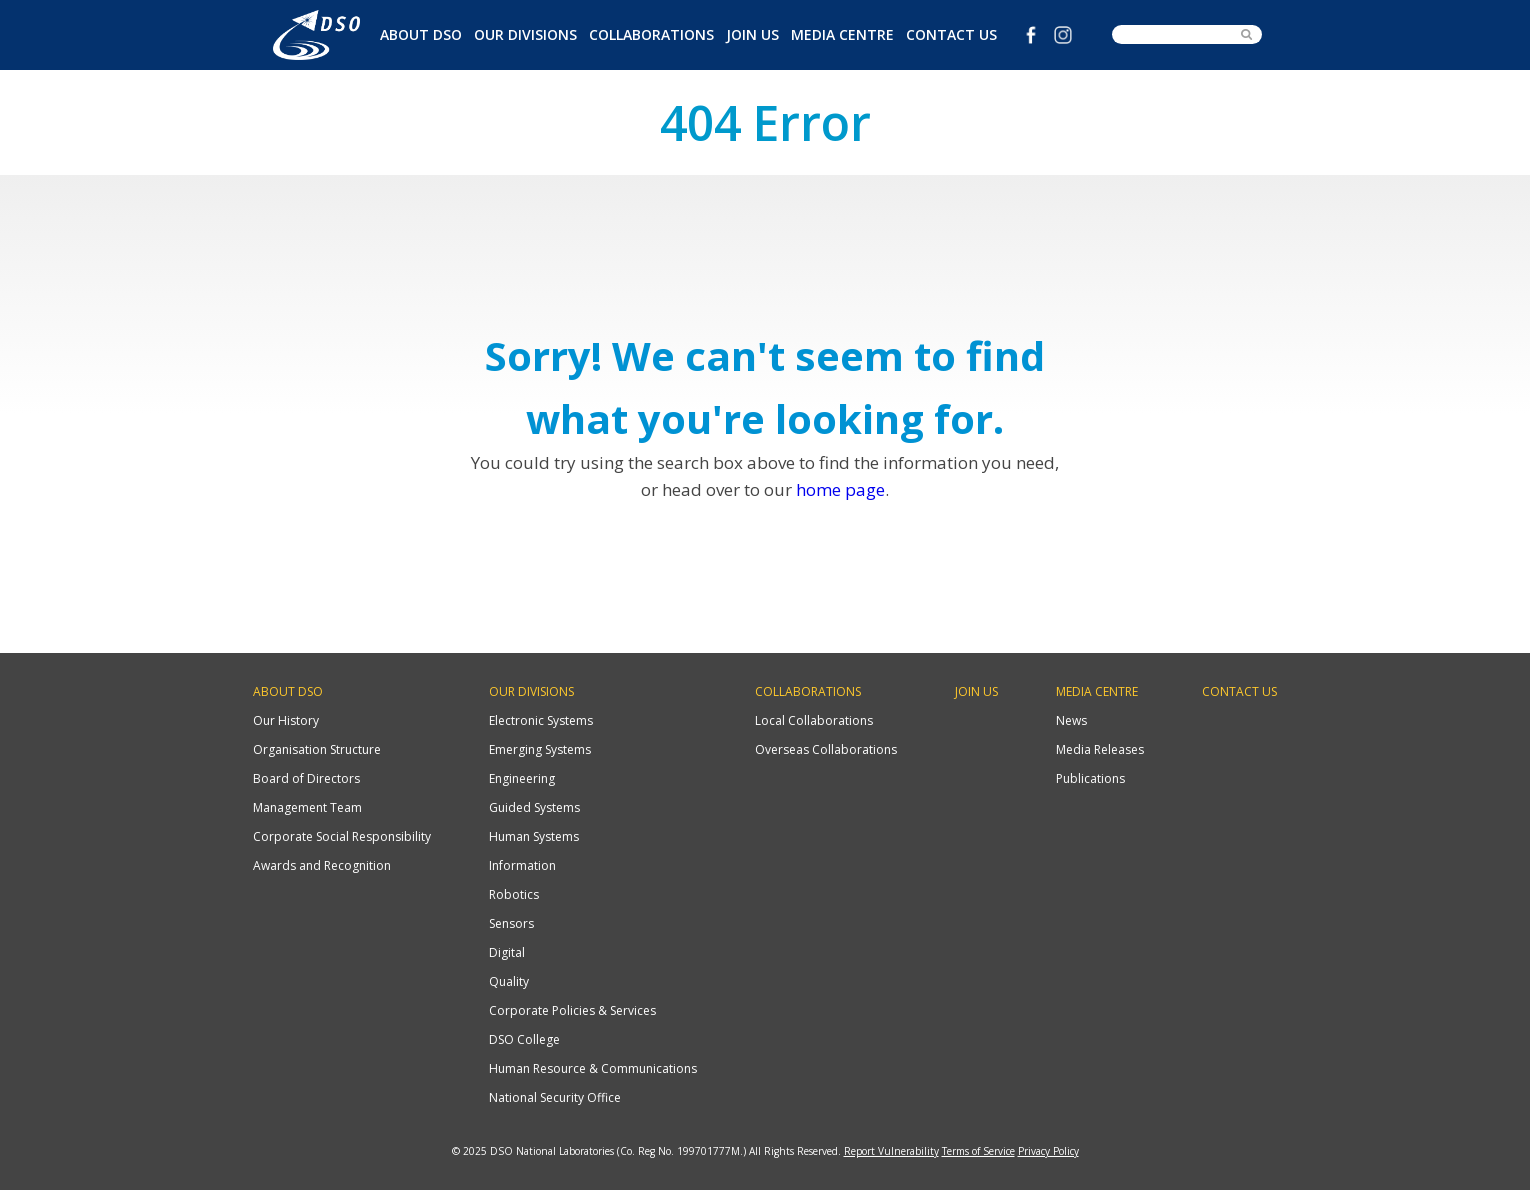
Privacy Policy (1048, 1151)
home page (840, 489)
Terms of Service (978, 1151)
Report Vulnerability (891, 1151)
